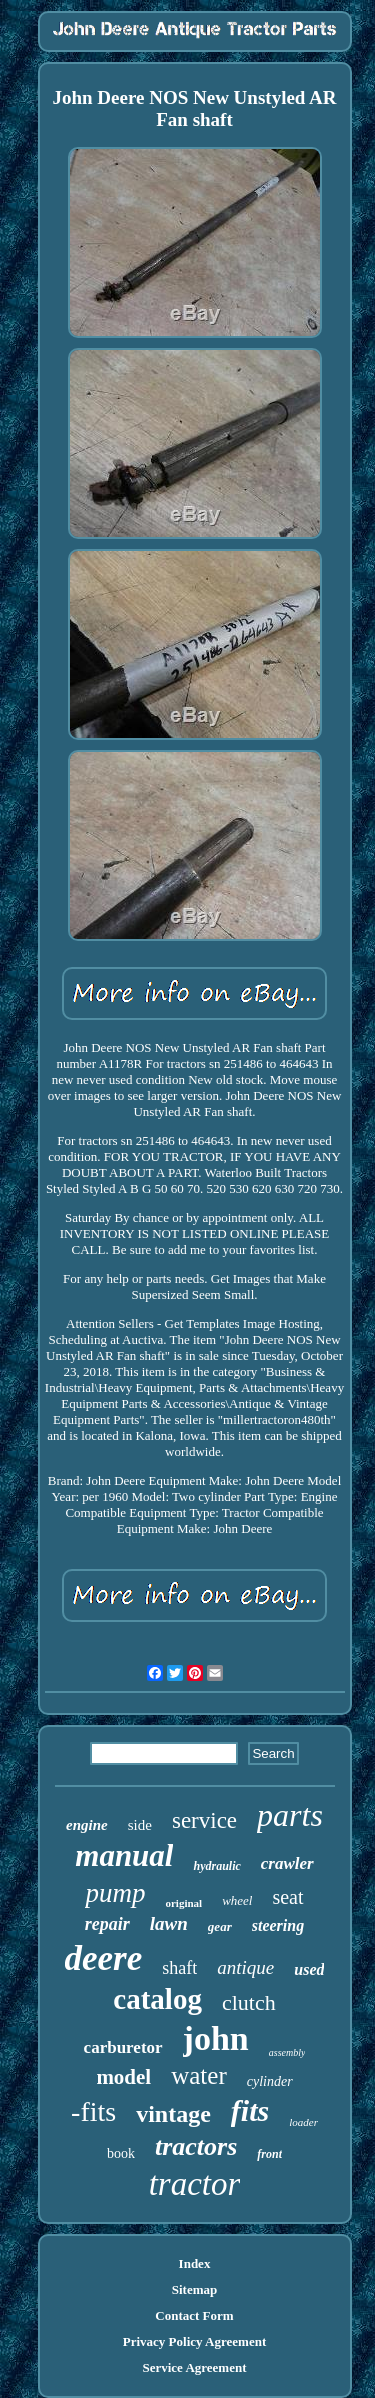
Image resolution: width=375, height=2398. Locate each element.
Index (195, 2263)
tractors (196, 2146)
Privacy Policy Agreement (194, 2341)
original (183, 1903)
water (199, 2075)
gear (220, 1926)
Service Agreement (194, 2367)
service (204, 1820)
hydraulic (216, 1866)
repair (107, 1924)
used (309, 1969)
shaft (179, 1968)
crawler (287, 1863)
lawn (169, 1923)
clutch (249, 2002)
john (216, 2038)
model (123, 2077)
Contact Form (194, 2315)
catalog (157, 1999)
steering (278, 1925)
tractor (195, 2184)
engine (87, 1825)
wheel (237, 1900)
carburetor (123, 2047)
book (121, 2153)
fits (250, 2110)
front (269, 2154)
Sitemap (195, 2289)
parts (290, 1815)
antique (245, 1967)
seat (287, 1897)
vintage (173, 2114)
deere (104, 1958)
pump (115, 1893)
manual (124, 1855)
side (140, 1825)
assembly (287, 2052)
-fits (93, 2111)
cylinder (270, 2081)
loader (303, 2122)
